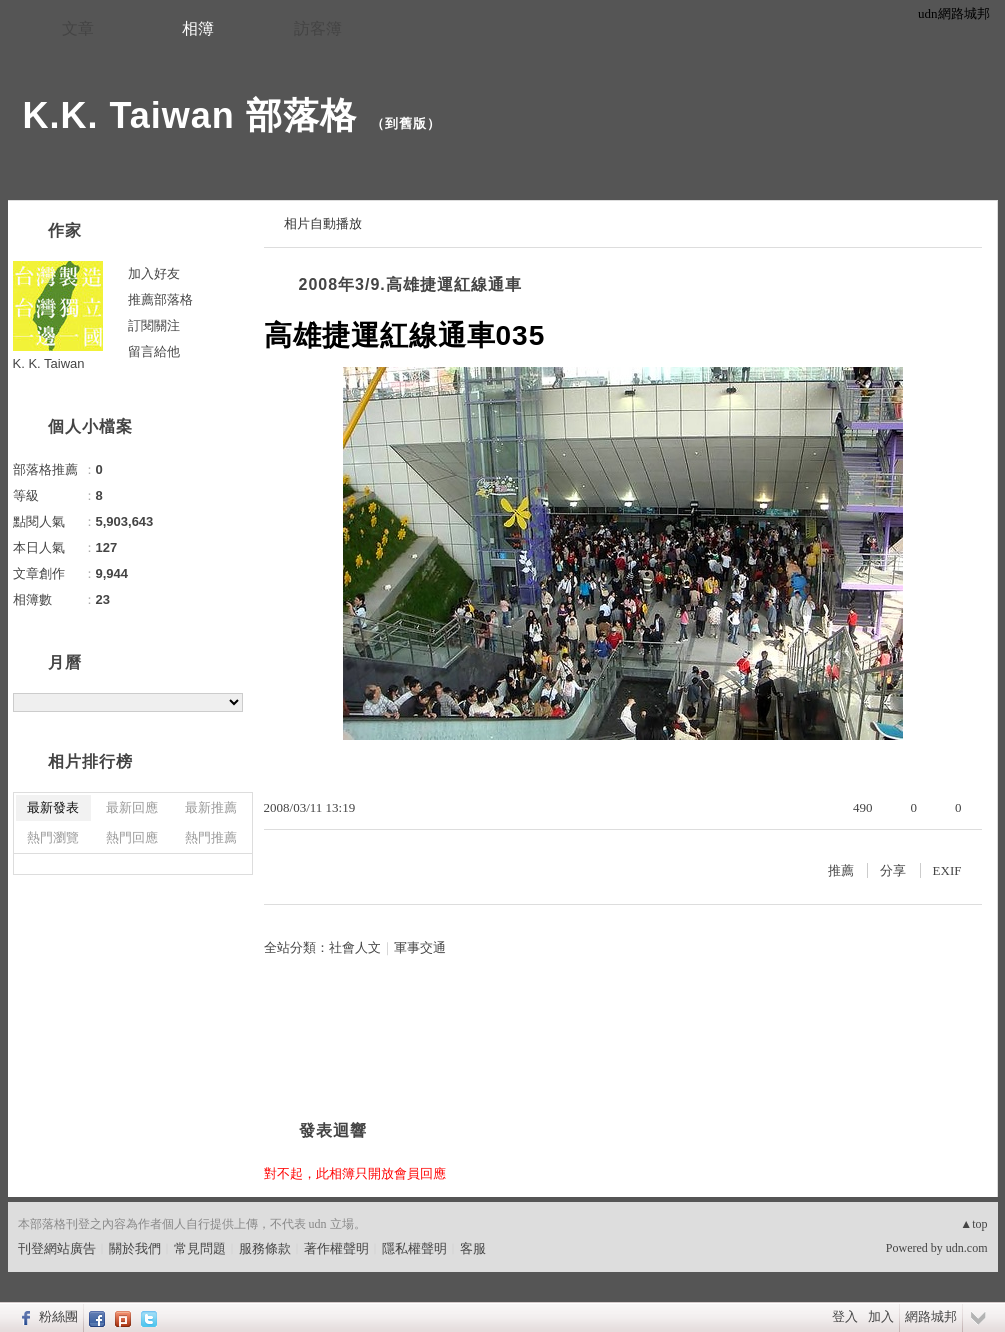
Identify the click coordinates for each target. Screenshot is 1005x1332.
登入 (845, 1316)
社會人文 (355, 947)
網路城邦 (931, 1316)
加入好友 (154, 273)
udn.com (967, 1248)
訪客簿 (318, 28)
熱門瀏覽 (53, 837)
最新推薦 (211, 807)
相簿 (198, 28)
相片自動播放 (323, 223)
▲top (973, 1224)
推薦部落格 (160, 299)
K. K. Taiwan (49, 363)
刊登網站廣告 (57, 1248)
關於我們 (135, 1248)
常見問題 (200, 1248)
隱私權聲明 (414, 1248)
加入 (881, 1316)
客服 (473, 1248)
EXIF (947, 870)
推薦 (841, 870)
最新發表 (53, 807)
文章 (78, 28)
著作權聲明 (336, 1248)
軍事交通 (420, 947)
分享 (893, 870)
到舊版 (406, 123)
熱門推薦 (211, 837)
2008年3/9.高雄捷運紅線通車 (410, 284)
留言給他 (154, 351)
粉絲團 (58, 1316)
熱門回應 (132, 837)
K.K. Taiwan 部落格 (190, 115)
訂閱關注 (154, 325)
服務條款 (265, 1248)
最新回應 (132, 807)
